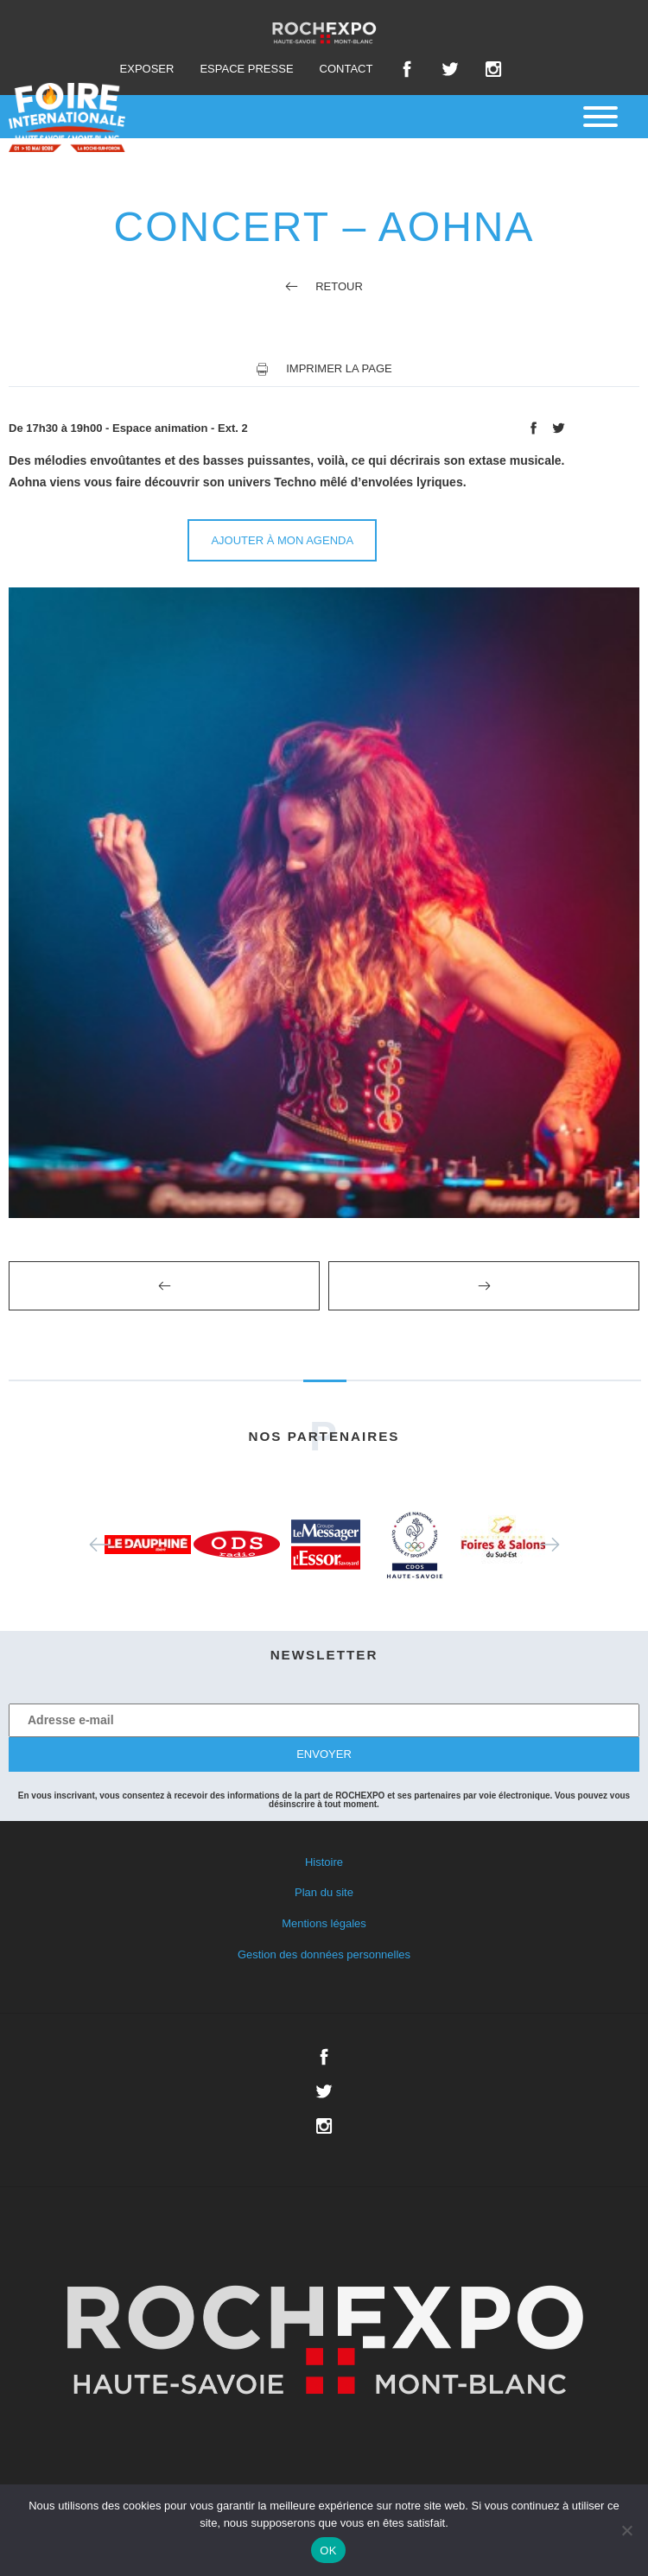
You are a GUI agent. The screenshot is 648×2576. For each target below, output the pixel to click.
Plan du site (324, 1892)
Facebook (407, 69)
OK (328, 2550)
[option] (148, 1544)
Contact (346, 68)
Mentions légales (324, 1923)
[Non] (626, 2530)
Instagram (493, 69)
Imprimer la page (339, 368)
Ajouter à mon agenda (282, 540)
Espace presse (246, 68)
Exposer (147, 68)
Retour (324, 286)
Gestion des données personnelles (324, 1954)
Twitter (450, 69)
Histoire (324, 1862)
